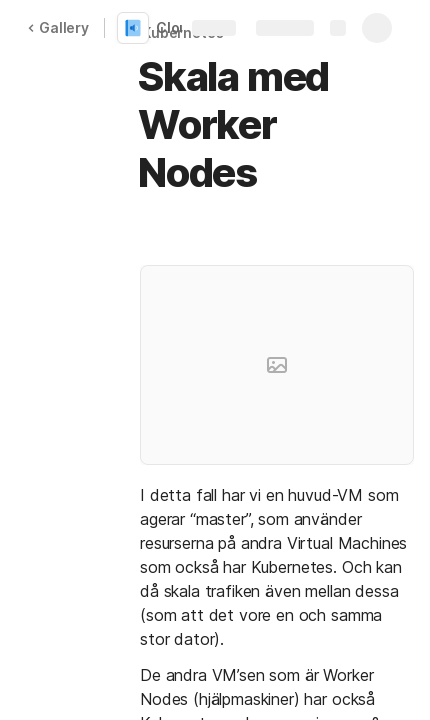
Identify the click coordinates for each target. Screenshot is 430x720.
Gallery (58, 27)
